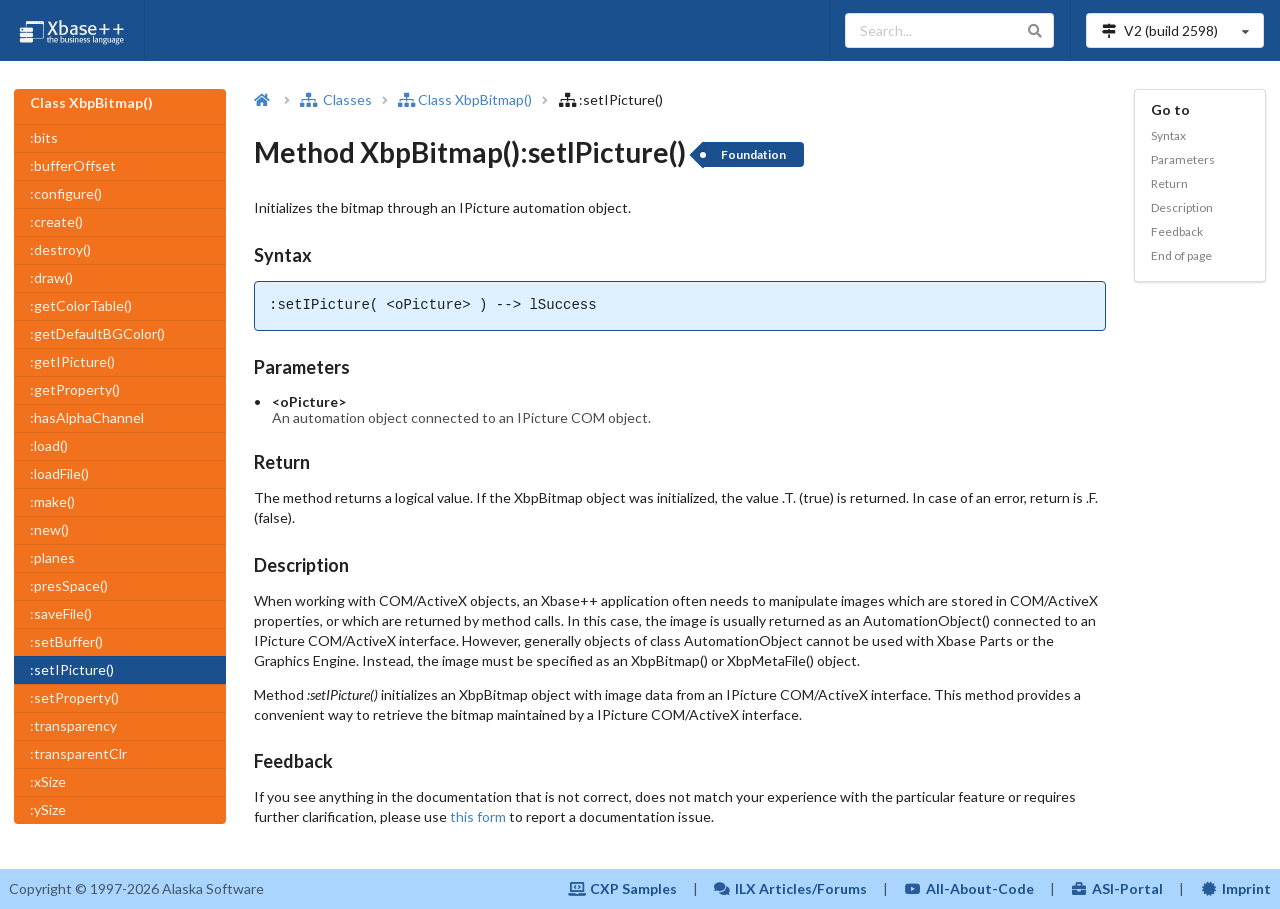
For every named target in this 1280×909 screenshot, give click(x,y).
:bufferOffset (73, 165)
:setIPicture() (72, 669)
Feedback (1177, 231)
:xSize (48, 781)
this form (478, 816)
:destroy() (60, 249)
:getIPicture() (72, 361)
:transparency (73, 725)
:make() (52, 501)
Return (1169, 183)
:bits (44, 137)
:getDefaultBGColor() (97, 333)
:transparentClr (78, 753)
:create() (56, 221)
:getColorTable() (81, 305)
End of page (1181, 255)
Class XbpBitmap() (465, 99)
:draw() (51, 277)
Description (1182, 207)
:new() (49, 529)
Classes (336, 99)
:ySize (48, 809)
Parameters (1183, 159)
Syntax (1168, 135)
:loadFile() (59, 473)
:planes (52, 557)
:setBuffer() (66, 641)
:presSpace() (69, 585)
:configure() (66, 193)
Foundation (753, 154)
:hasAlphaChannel (87, 417)
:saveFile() (61, 613)
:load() (49, 445)
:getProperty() (75, 389)
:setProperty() (74, 697)
